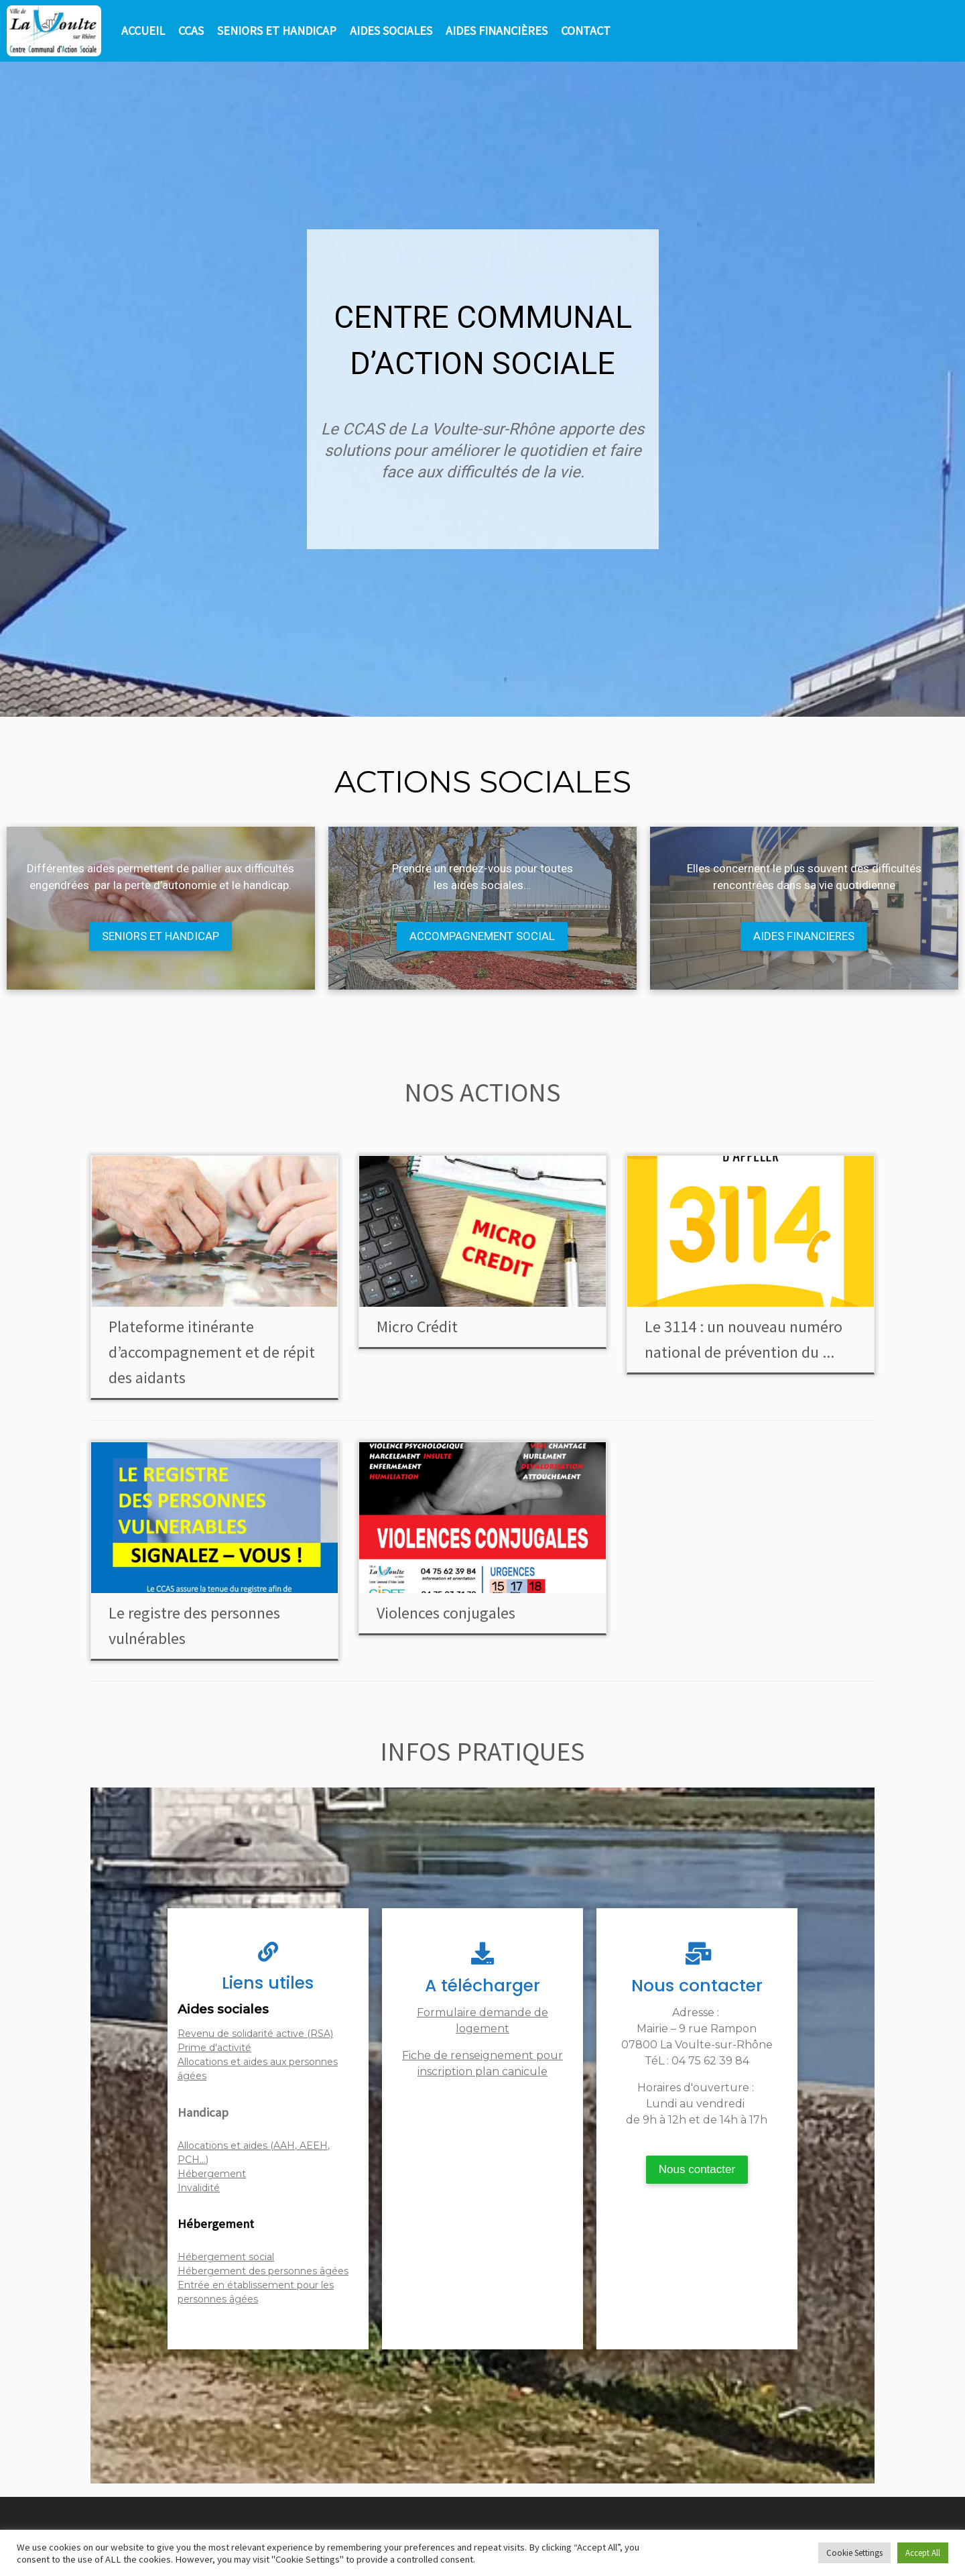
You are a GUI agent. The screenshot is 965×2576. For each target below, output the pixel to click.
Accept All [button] (922, 2553)
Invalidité (199, 2188)
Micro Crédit (417, 1326)
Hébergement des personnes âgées (263, 2271)
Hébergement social (226, 2257)
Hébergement (212, 2174)
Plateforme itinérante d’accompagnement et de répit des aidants (212, 1352)
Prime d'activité (214, 2048)
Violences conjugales (446, 1612)
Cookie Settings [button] (854, 2553)
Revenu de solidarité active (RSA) (255, 2034)
